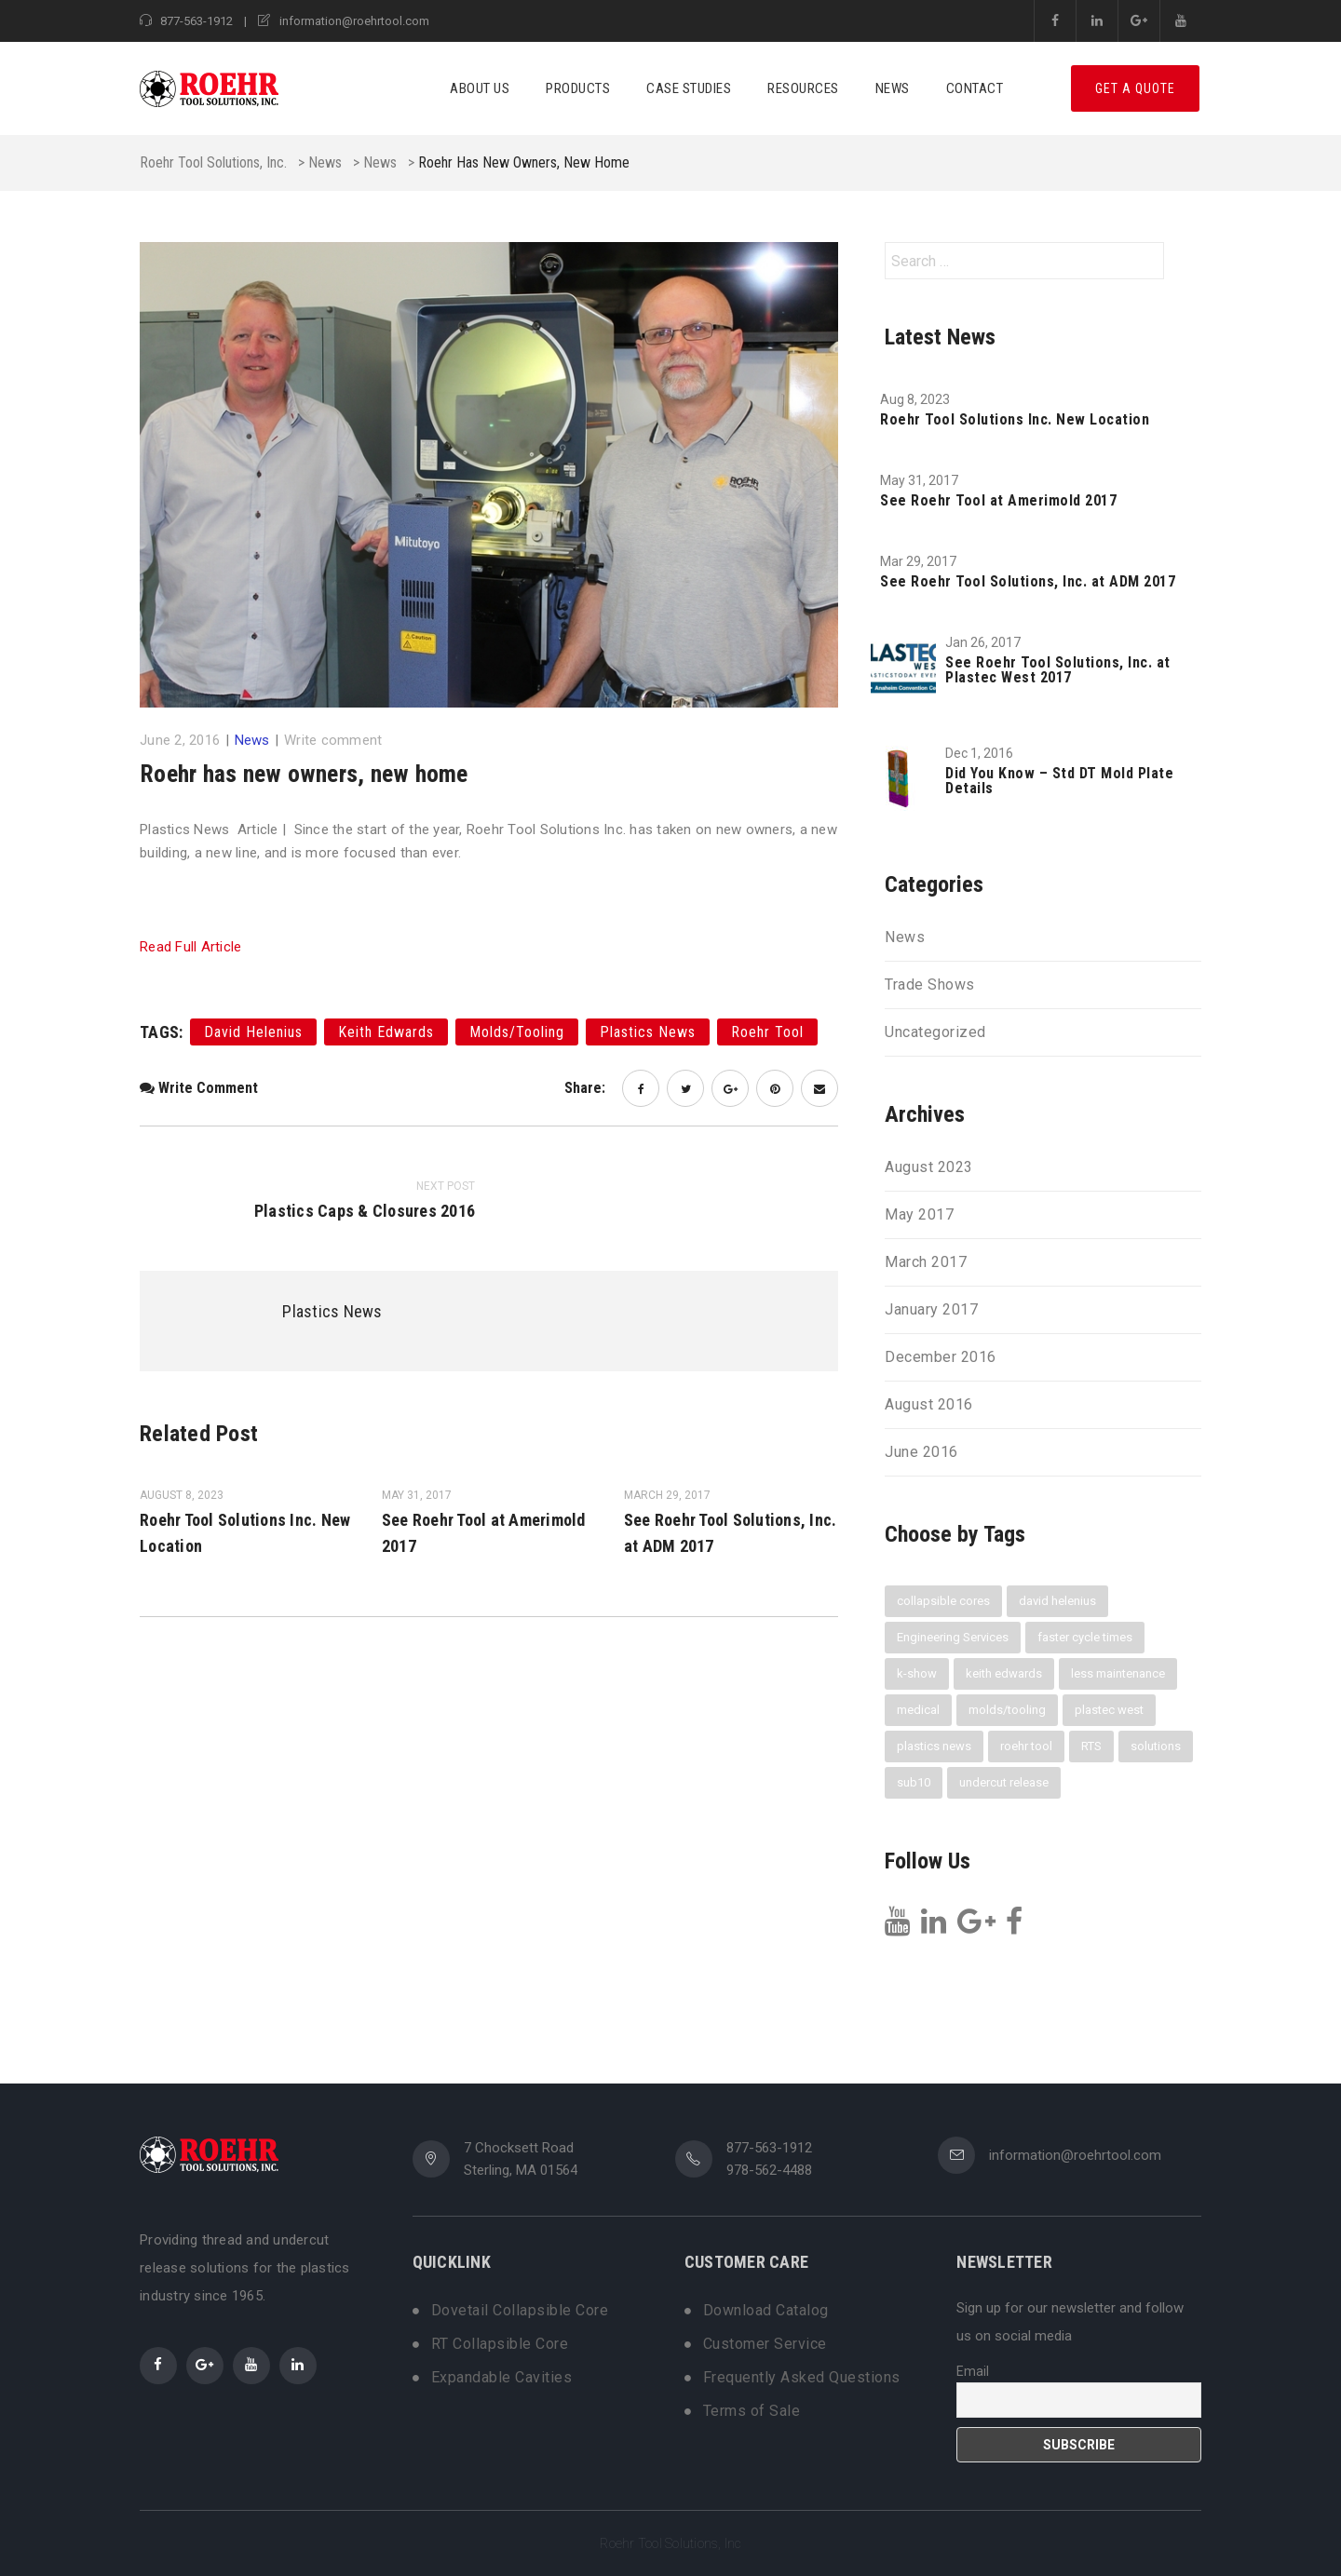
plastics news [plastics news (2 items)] (934, 1746)
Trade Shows (930, 985)
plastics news (648, 1032)
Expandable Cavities (502, 2377)
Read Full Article (190, 946)
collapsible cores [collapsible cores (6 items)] (943, 1601)
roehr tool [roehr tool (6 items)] (1026, 1746)
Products (578, 88)
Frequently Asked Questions (802, 2377)
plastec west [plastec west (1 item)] (1109, 1710)
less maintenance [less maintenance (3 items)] (1118, 1673)
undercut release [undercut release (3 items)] (1004, 1782)
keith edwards (386, 1032)
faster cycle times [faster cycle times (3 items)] (1084, 1637)
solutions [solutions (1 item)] (1156, 1746)
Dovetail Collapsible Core (520, 2310)
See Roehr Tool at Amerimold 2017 (998, 500)
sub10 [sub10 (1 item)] (913, 1782)
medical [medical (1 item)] (918, 1710)
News (892, 88)
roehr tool (767, 1032)
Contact (975, 88)
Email (972, 2371)
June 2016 (921, 1452)
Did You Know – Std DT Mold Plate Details (1059, 781)
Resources (803, 88)
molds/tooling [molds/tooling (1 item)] (1007, 1710)
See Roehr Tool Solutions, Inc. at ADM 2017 (1027, 581)
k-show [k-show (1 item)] (917, 1673)
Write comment (333, 740)
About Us (479, 88)
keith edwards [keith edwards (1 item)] (1004, 1673)
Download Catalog (766, 2310)
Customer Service (765, 2344)
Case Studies (688, 88)
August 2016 (929, 1404)
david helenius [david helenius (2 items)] (1057, 1601)
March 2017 (926, 1262)
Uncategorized (935, 1032)
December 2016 (940, 1357)
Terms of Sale (752, 2411)
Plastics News (332, 1311)
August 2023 (929, 1167)
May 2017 (919, 1214)
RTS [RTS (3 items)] (1091, 1746)
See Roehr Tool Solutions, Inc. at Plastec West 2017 (1058, 670)
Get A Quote (1135, 88)
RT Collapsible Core (500, 2344)
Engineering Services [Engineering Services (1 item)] (953, 1637)
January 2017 (931, 1309)
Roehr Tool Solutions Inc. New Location (1014, 419)
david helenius (253, 1032)
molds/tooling (516, 1032)
